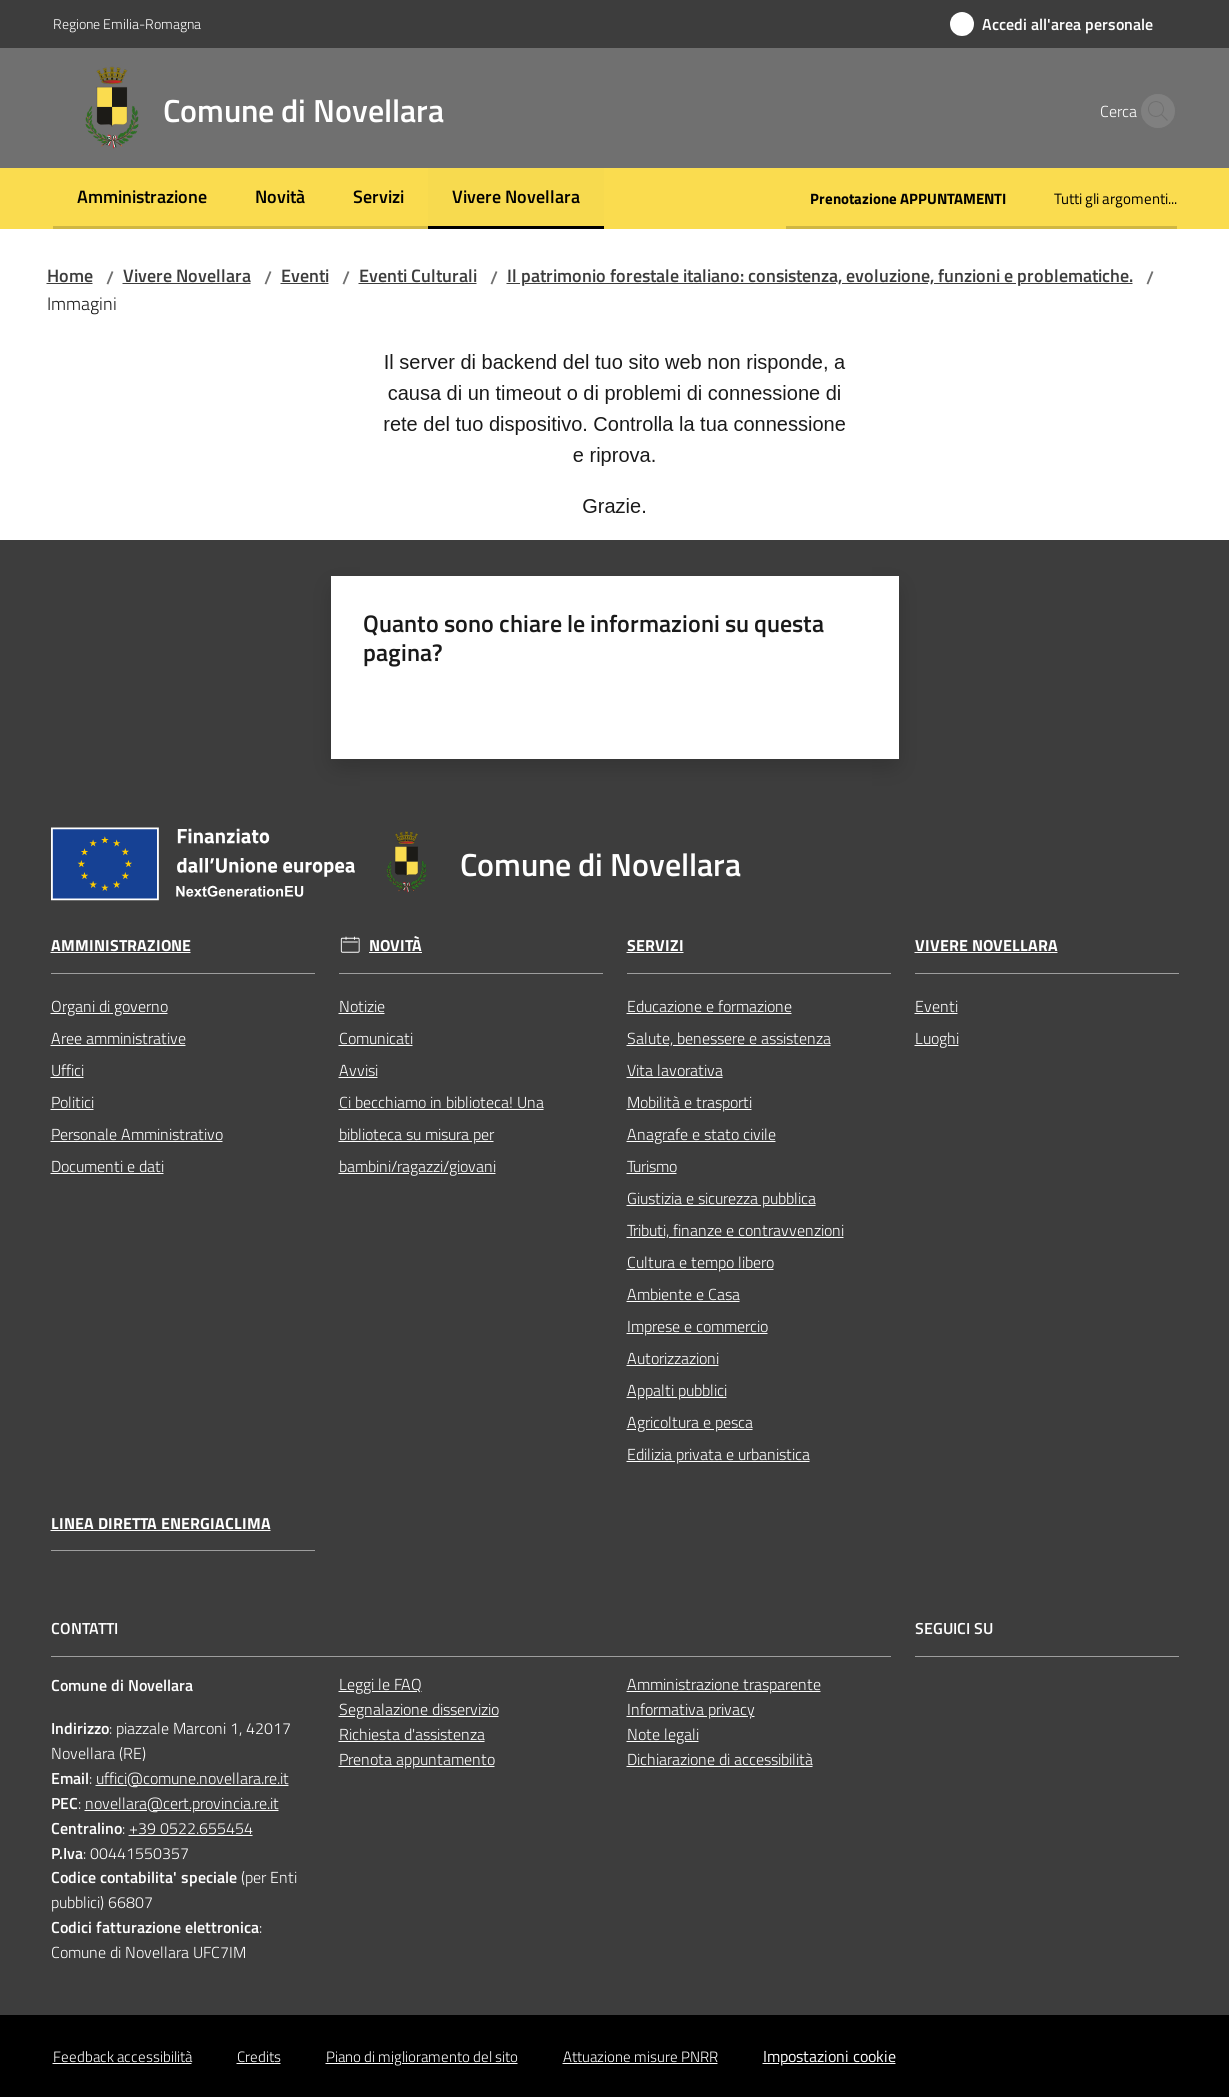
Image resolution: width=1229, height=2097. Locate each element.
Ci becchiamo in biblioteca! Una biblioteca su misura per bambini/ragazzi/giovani (441, 1134)
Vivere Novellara (187, 275)
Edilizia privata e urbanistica (718, 1454)
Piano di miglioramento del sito (422, 2056)
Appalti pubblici (677, 1390)
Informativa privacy (691, 1709)
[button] (1153, 111)
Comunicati (376, 1038)
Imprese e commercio (697, 1326)
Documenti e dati (107, 1166)
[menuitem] (142, 198)
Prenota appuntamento (417, 1759)
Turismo (652, 1166)
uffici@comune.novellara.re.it (192, 1778)
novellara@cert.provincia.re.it (182, 1803)
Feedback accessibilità (122, 2056)
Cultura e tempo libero (700, 1262)
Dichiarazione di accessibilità (720, 1759)
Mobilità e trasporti (689, 1102)
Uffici (67, 1070)
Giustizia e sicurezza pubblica (721, 1198)
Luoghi (937, 1038)
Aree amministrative (118, 1038)
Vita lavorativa (675, 1070)
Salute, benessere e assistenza (729, 1038)
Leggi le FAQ (380, 1684)
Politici (72, 1102)
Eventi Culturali (418, 275)
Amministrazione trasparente (724, 1684)
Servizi (655, 945)
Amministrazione (121, 945)
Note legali (663, 1734)
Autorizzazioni (673, 1358)
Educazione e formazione (709, 1006)
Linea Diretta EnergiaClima (161, 1523)
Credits (259, 2056)
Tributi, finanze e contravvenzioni (735, 1230)
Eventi (305, 275)
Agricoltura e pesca (690, 1422)
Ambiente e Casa (683, 1294)
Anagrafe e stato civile (701, 1134)
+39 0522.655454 (191, 1828)
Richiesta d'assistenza (412, 1734)
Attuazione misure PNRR (640, 2056)
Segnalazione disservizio (419, 1709)
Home (70, 275)
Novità (395, 945)
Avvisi (358, 1070)
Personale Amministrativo (137, 1134)
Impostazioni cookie (829, 2056)
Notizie (362, 1006)
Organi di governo (109, 1006)
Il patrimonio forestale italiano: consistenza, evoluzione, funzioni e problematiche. (820, 275)
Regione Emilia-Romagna (127, 23)
